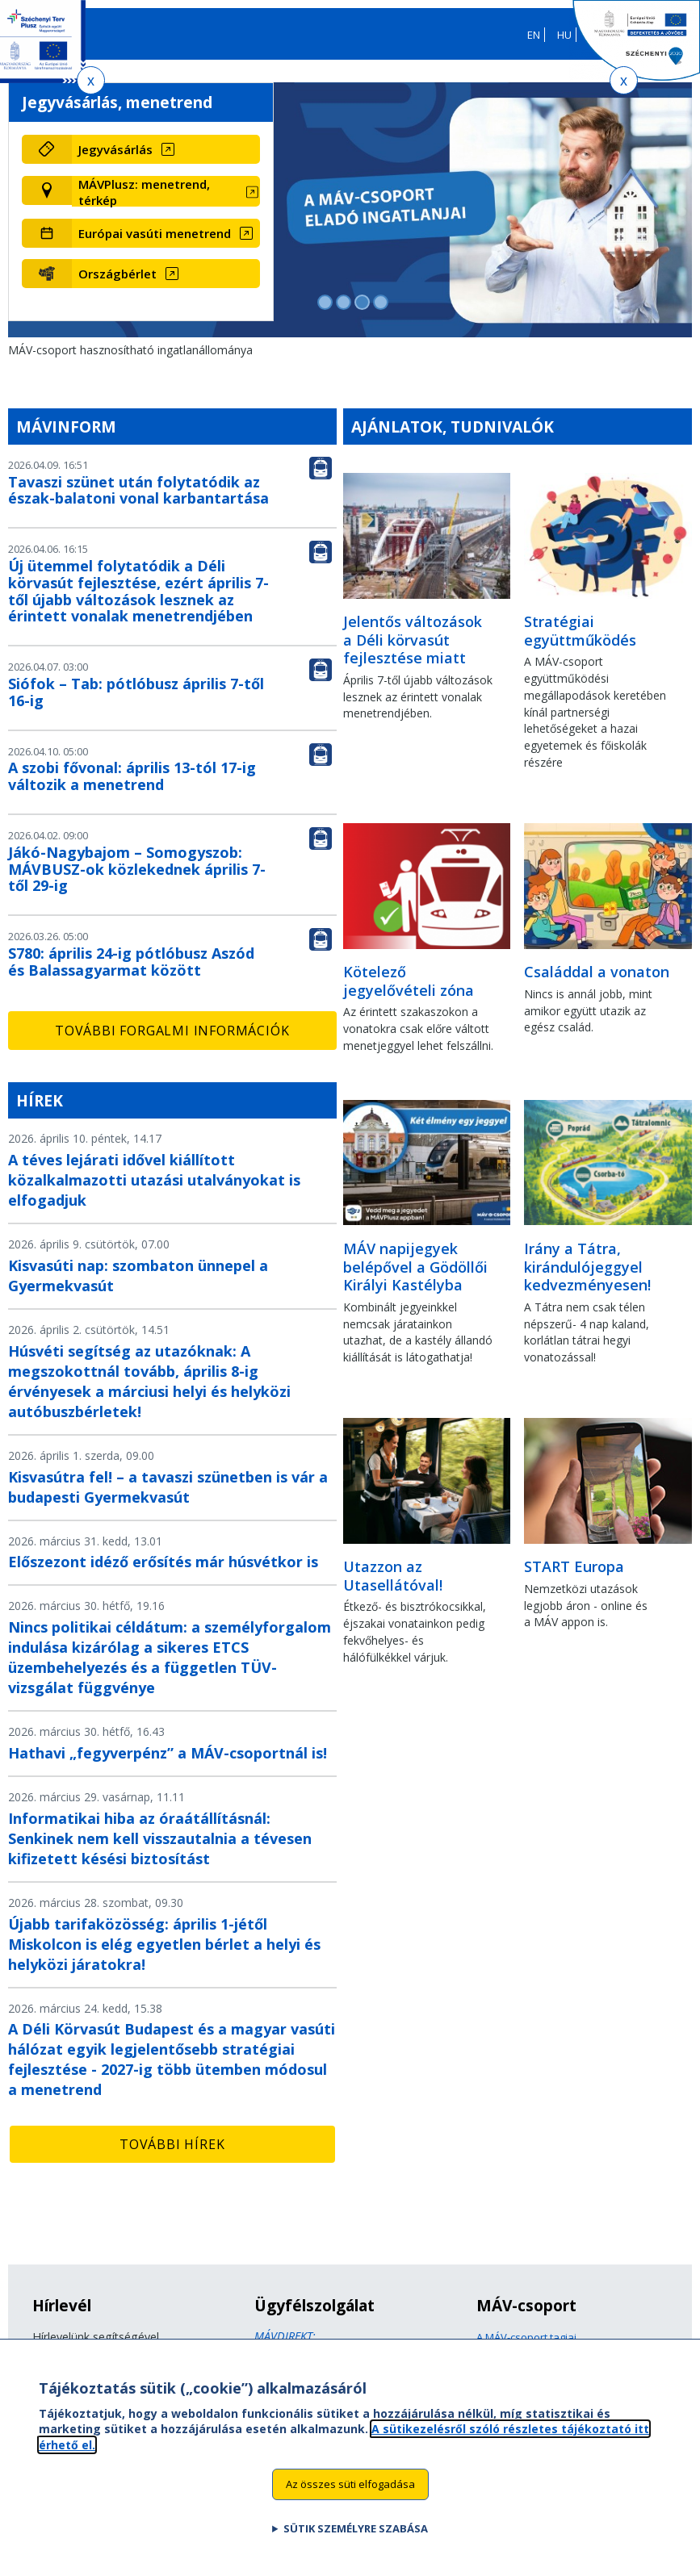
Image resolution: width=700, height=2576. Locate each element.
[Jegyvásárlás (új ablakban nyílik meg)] (165, 149)
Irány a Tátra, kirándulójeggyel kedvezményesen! (587, 1266)
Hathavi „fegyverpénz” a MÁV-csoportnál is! (167, 1753)
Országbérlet (117, 274)
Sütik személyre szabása (355, 2537)
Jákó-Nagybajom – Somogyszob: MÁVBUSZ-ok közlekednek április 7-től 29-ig (137, 869)
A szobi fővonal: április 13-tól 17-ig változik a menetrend (132, 776)
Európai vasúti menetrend (154, 233)
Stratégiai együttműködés (580, 631)
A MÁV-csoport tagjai (526, 2337)
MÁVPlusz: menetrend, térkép (144, 192)
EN (533, 34)
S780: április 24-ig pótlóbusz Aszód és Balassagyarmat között (131, 961)
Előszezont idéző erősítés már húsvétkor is (163, 1561)
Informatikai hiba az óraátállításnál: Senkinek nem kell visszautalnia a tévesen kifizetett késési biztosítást (160, 1838)
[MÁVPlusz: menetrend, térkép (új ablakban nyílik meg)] (165, 192)
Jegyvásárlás (115, 149)
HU (564, 34)
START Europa (574, 1566)
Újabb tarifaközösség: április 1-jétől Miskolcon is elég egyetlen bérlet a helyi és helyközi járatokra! (164, 1944)
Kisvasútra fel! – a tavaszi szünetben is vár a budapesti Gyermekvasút (168, 1487)
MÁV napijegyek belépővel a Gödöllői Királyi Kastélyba (415, 1266)
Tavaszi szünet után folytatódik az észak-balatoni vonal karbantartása (138, 490)
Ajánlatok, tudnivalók (452, 426)
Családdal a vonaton (596, 971)
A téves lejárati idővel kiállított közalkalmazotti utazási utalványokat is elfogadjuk (154, 1180)
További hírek (171, 2144)
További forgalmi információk (172, 1030)
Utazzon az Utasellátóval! (392, 1576)
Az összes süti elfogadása (350, 2493)
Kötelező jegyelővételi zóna (408, 981)
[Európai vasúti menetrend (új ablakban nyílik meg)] (165, 233)
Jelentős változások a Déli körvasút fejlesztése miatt (412, 639)
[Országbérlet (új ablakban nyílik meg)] (165, 273)
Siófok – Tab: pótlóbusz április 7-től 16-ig (136, 692)
